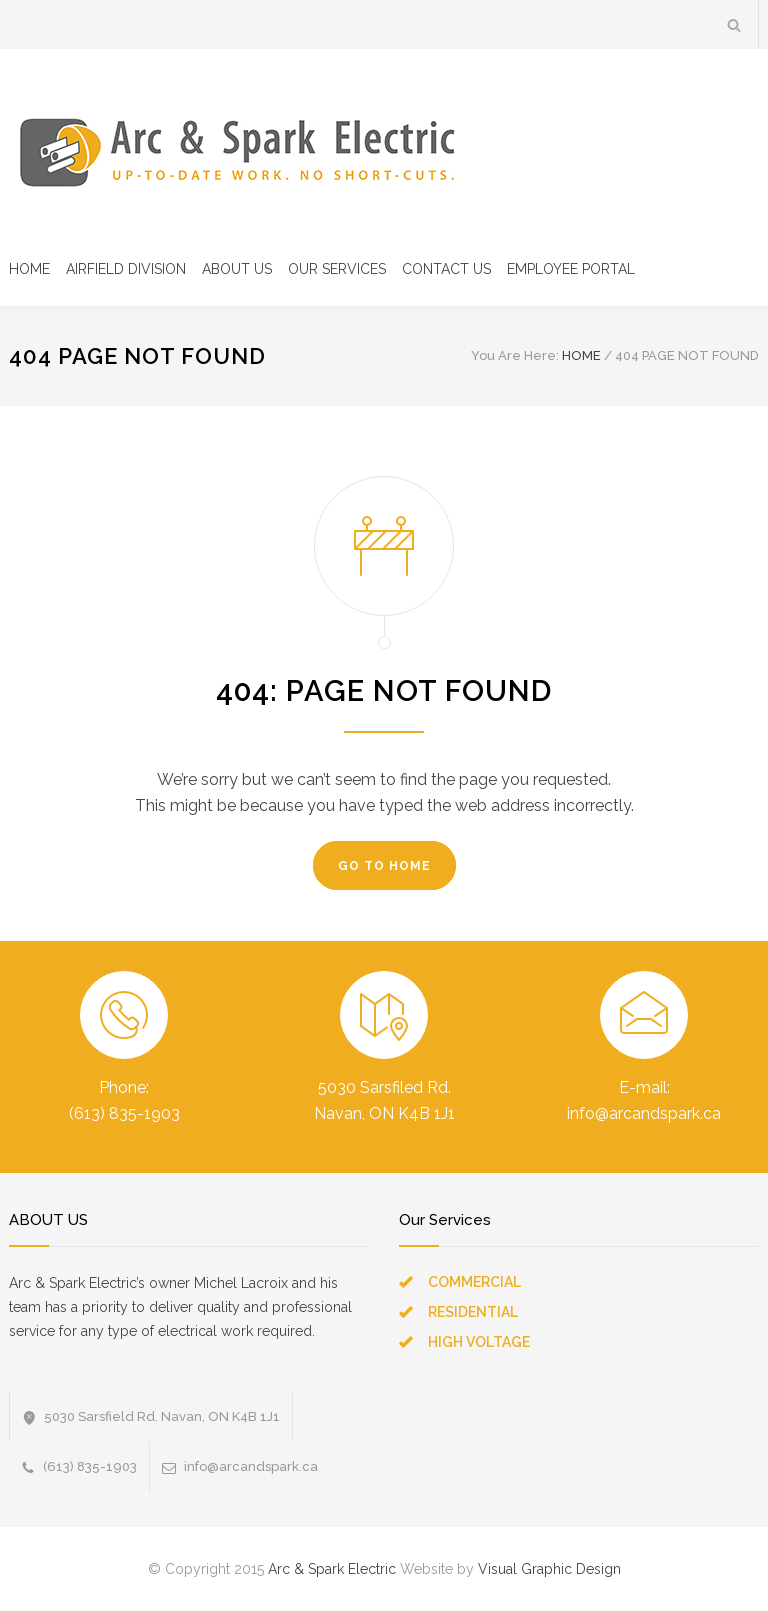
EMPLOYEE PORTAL (571, 269)
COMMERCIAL (474, 1282)
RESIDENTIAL (473, 1312)
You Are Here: (515, 355)
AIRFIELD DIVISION (126, 269)
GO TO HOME (384, 866)
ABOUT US (237, 269)
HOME (29, 269)
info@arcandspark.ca (251, 1466)
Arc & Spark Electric (332, 1569)
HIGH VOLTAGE (479, 1342)
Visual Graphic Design (549, 1569)
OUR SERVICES (337, 269)
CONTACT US (446, 269)
